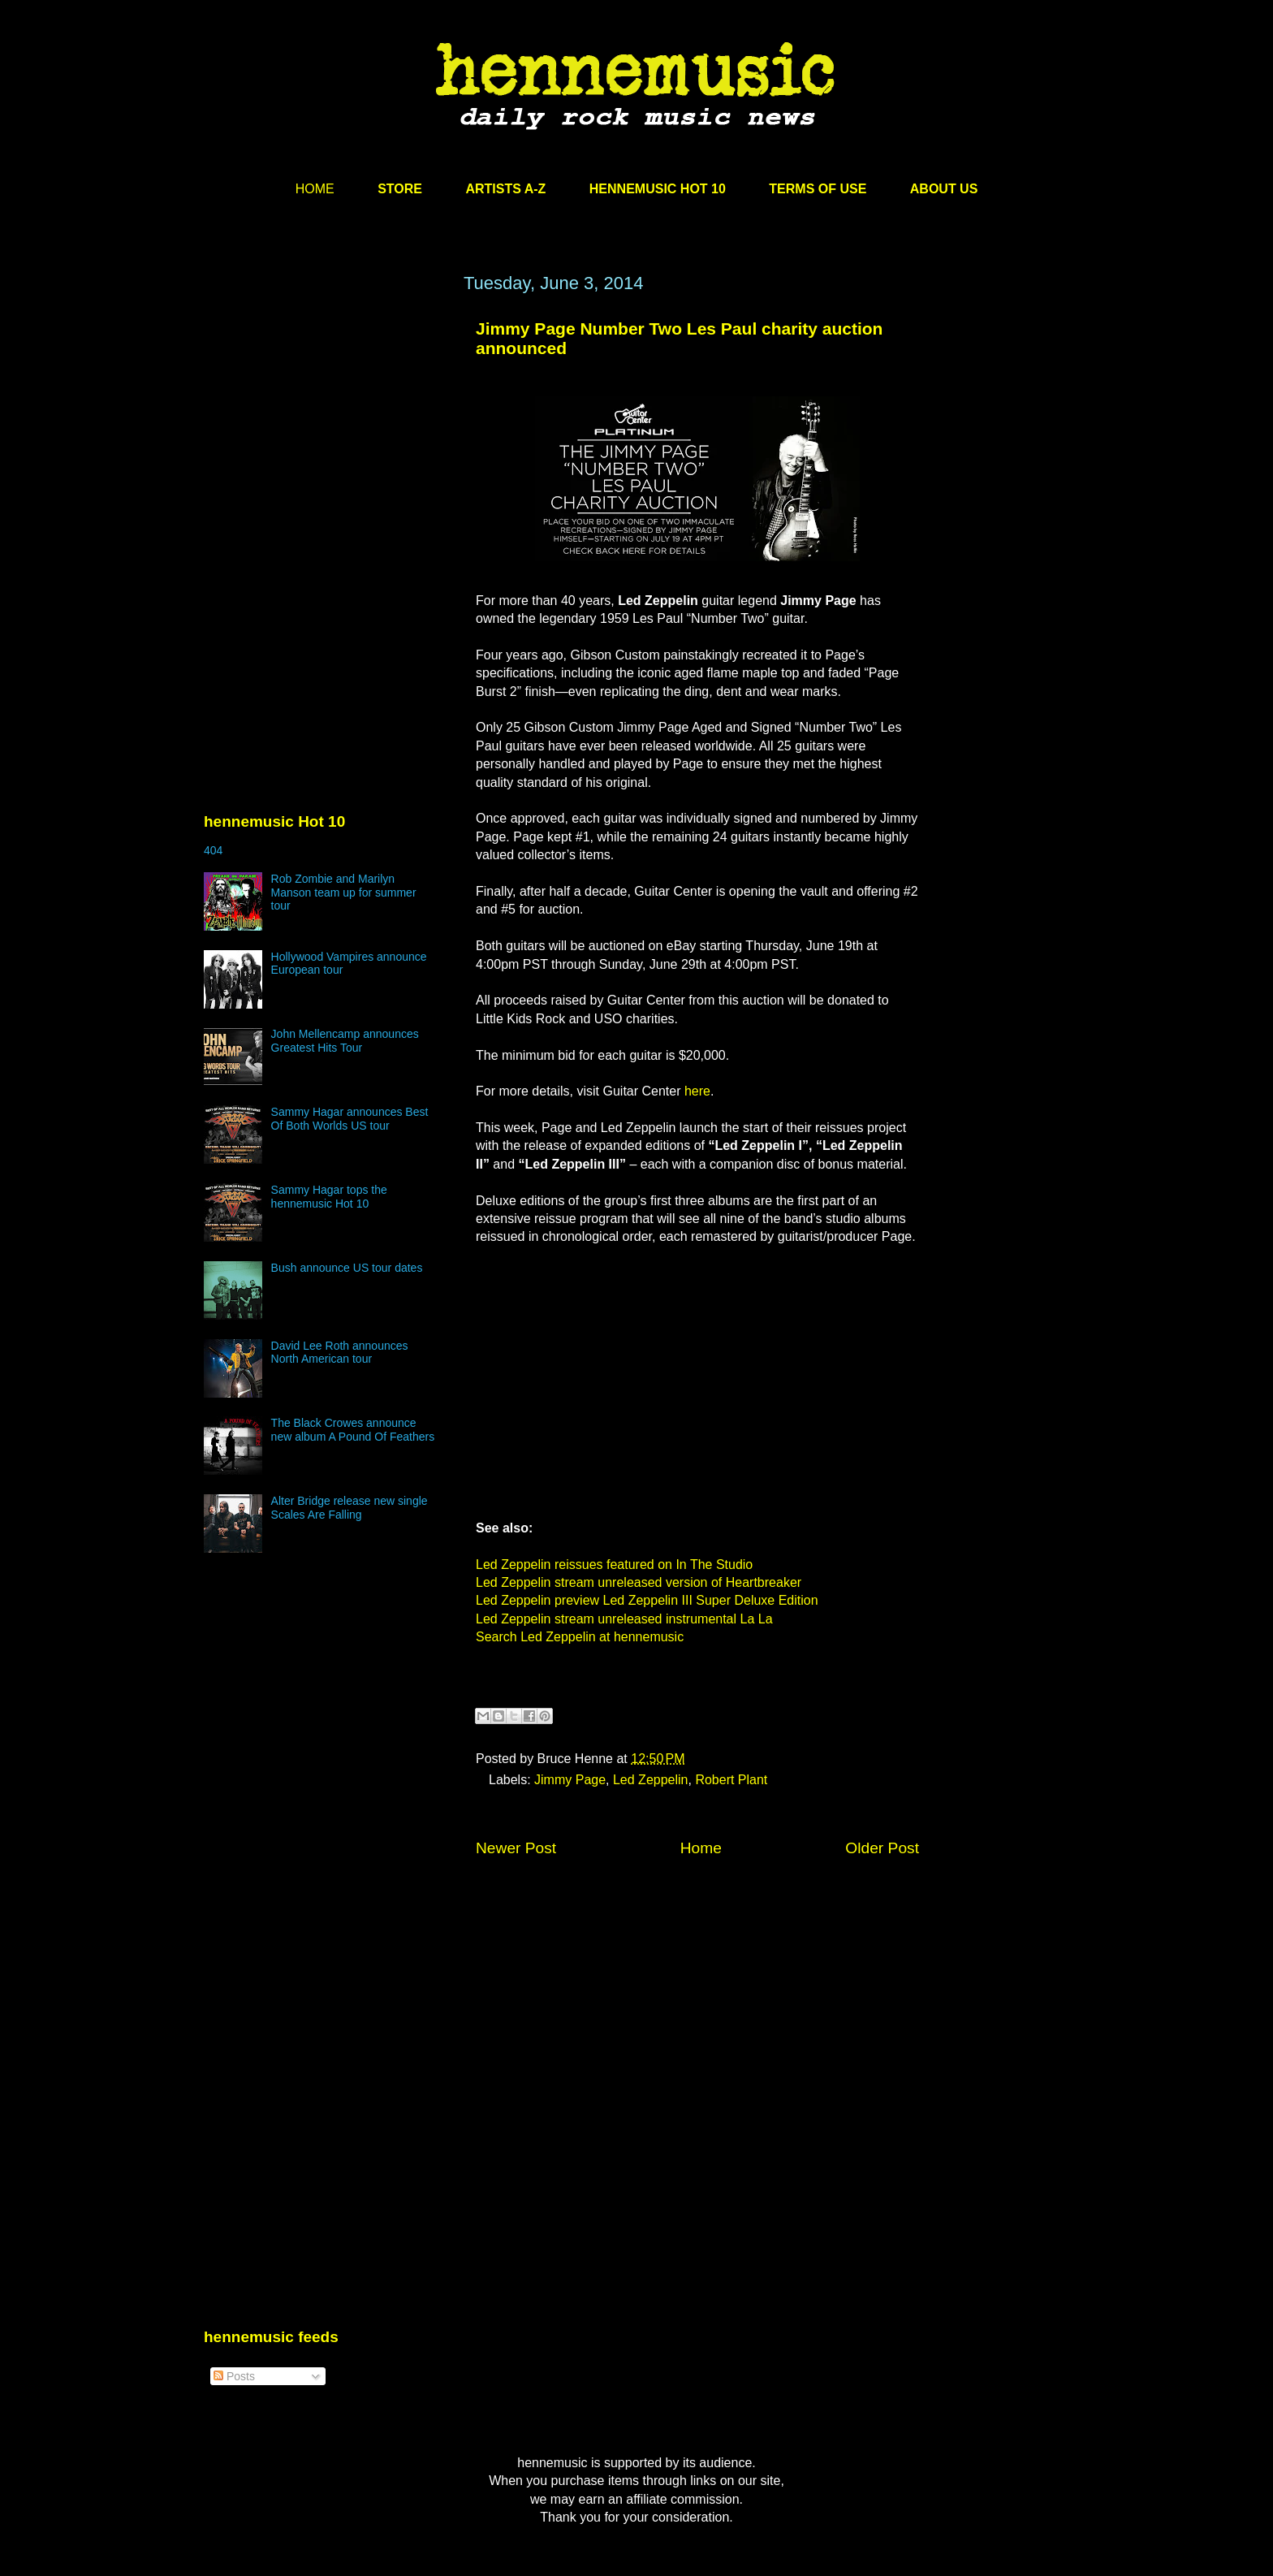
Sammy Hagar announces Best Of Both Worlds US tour (350, 1118)
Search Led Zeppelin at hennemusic (580, 1637)
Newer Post (516, 1847)
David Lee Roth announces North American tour (339, 1352)
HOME (315, 189)
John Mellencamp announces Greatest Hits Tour (345, 1040)
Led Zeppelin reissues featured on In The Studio (614, 1564)
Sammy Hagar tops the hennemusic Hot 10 (329, 1196)
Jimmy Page (570, 1780)
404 (213, 850)
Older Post (882, 1847)
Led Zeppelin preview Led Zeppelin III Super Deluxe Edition (647, 1600)
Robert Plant (731, 1780)
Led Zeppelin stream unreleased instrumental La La (624, 1619)
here (697, 1091)
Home (701, 1847)
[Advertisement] (325, 427)
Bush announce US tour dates (347, 1267)
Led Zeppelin (650, 1780)
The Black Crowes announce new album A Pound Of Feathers (353, 1429)
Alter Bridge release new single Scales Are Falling (349, 1507)
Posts (234, 2376)
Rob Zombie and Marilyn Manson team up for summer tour (343, 892)
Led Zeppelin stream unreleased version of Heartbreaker (638, 1582)
